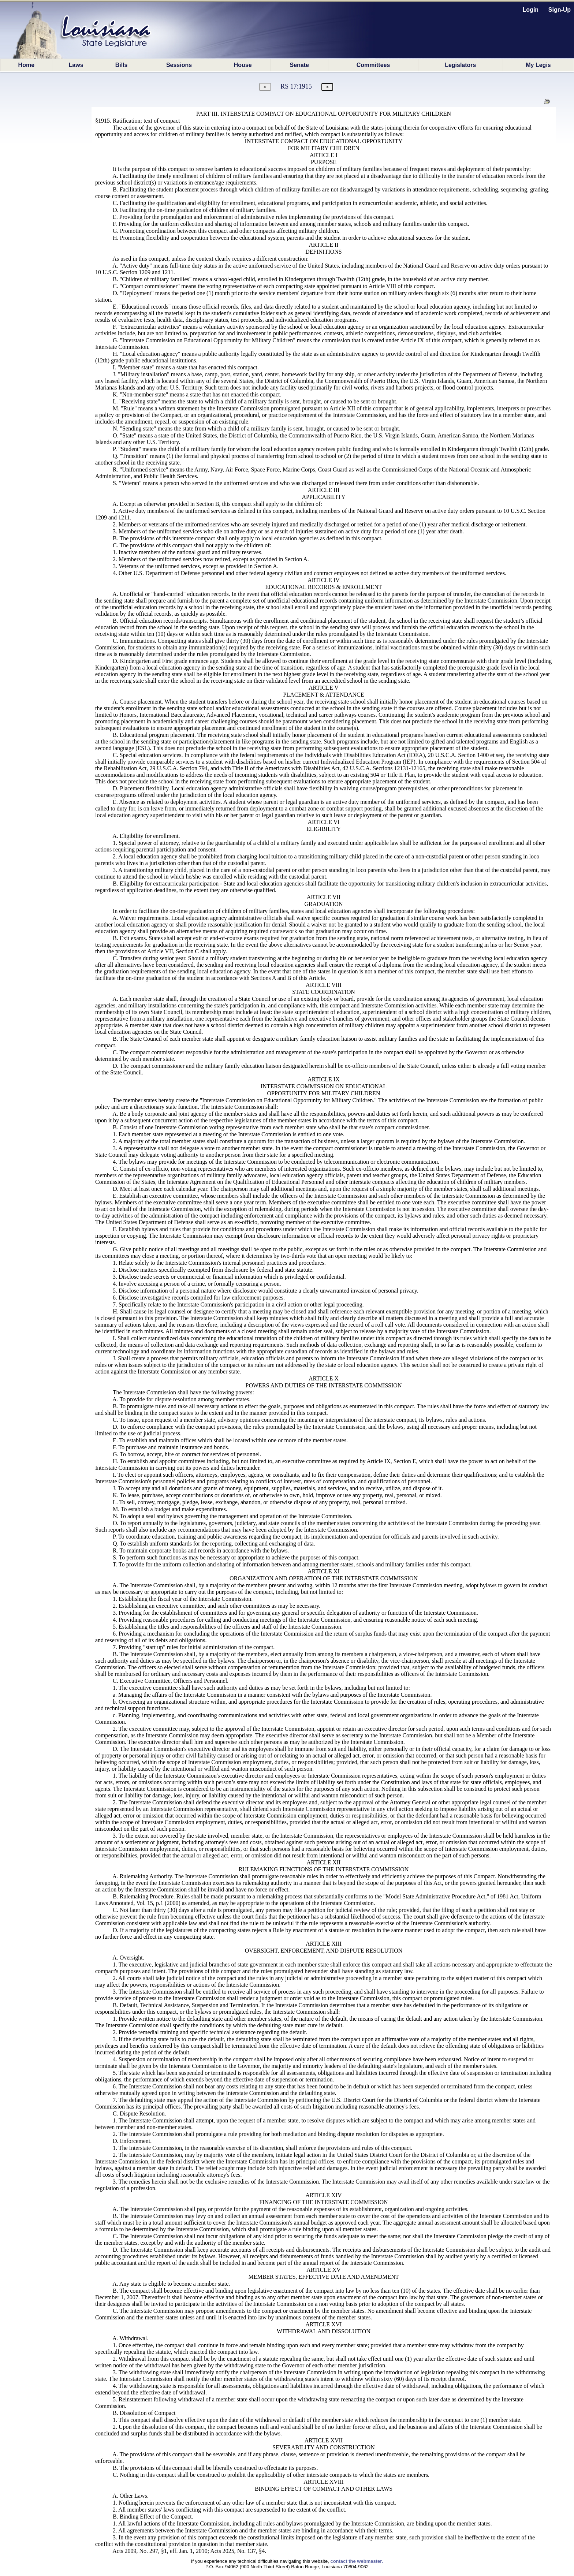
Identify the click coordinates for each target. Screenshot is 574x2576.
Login (531, 10)
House (243, 65)
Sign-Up (559, 10)
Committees (373, 65)
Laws (76, 65)
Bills (121, 65)
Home (26, 65)
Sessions (179, 65)
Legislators (460, 65)
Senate (299, 65)
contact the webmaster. (356, 2561)
